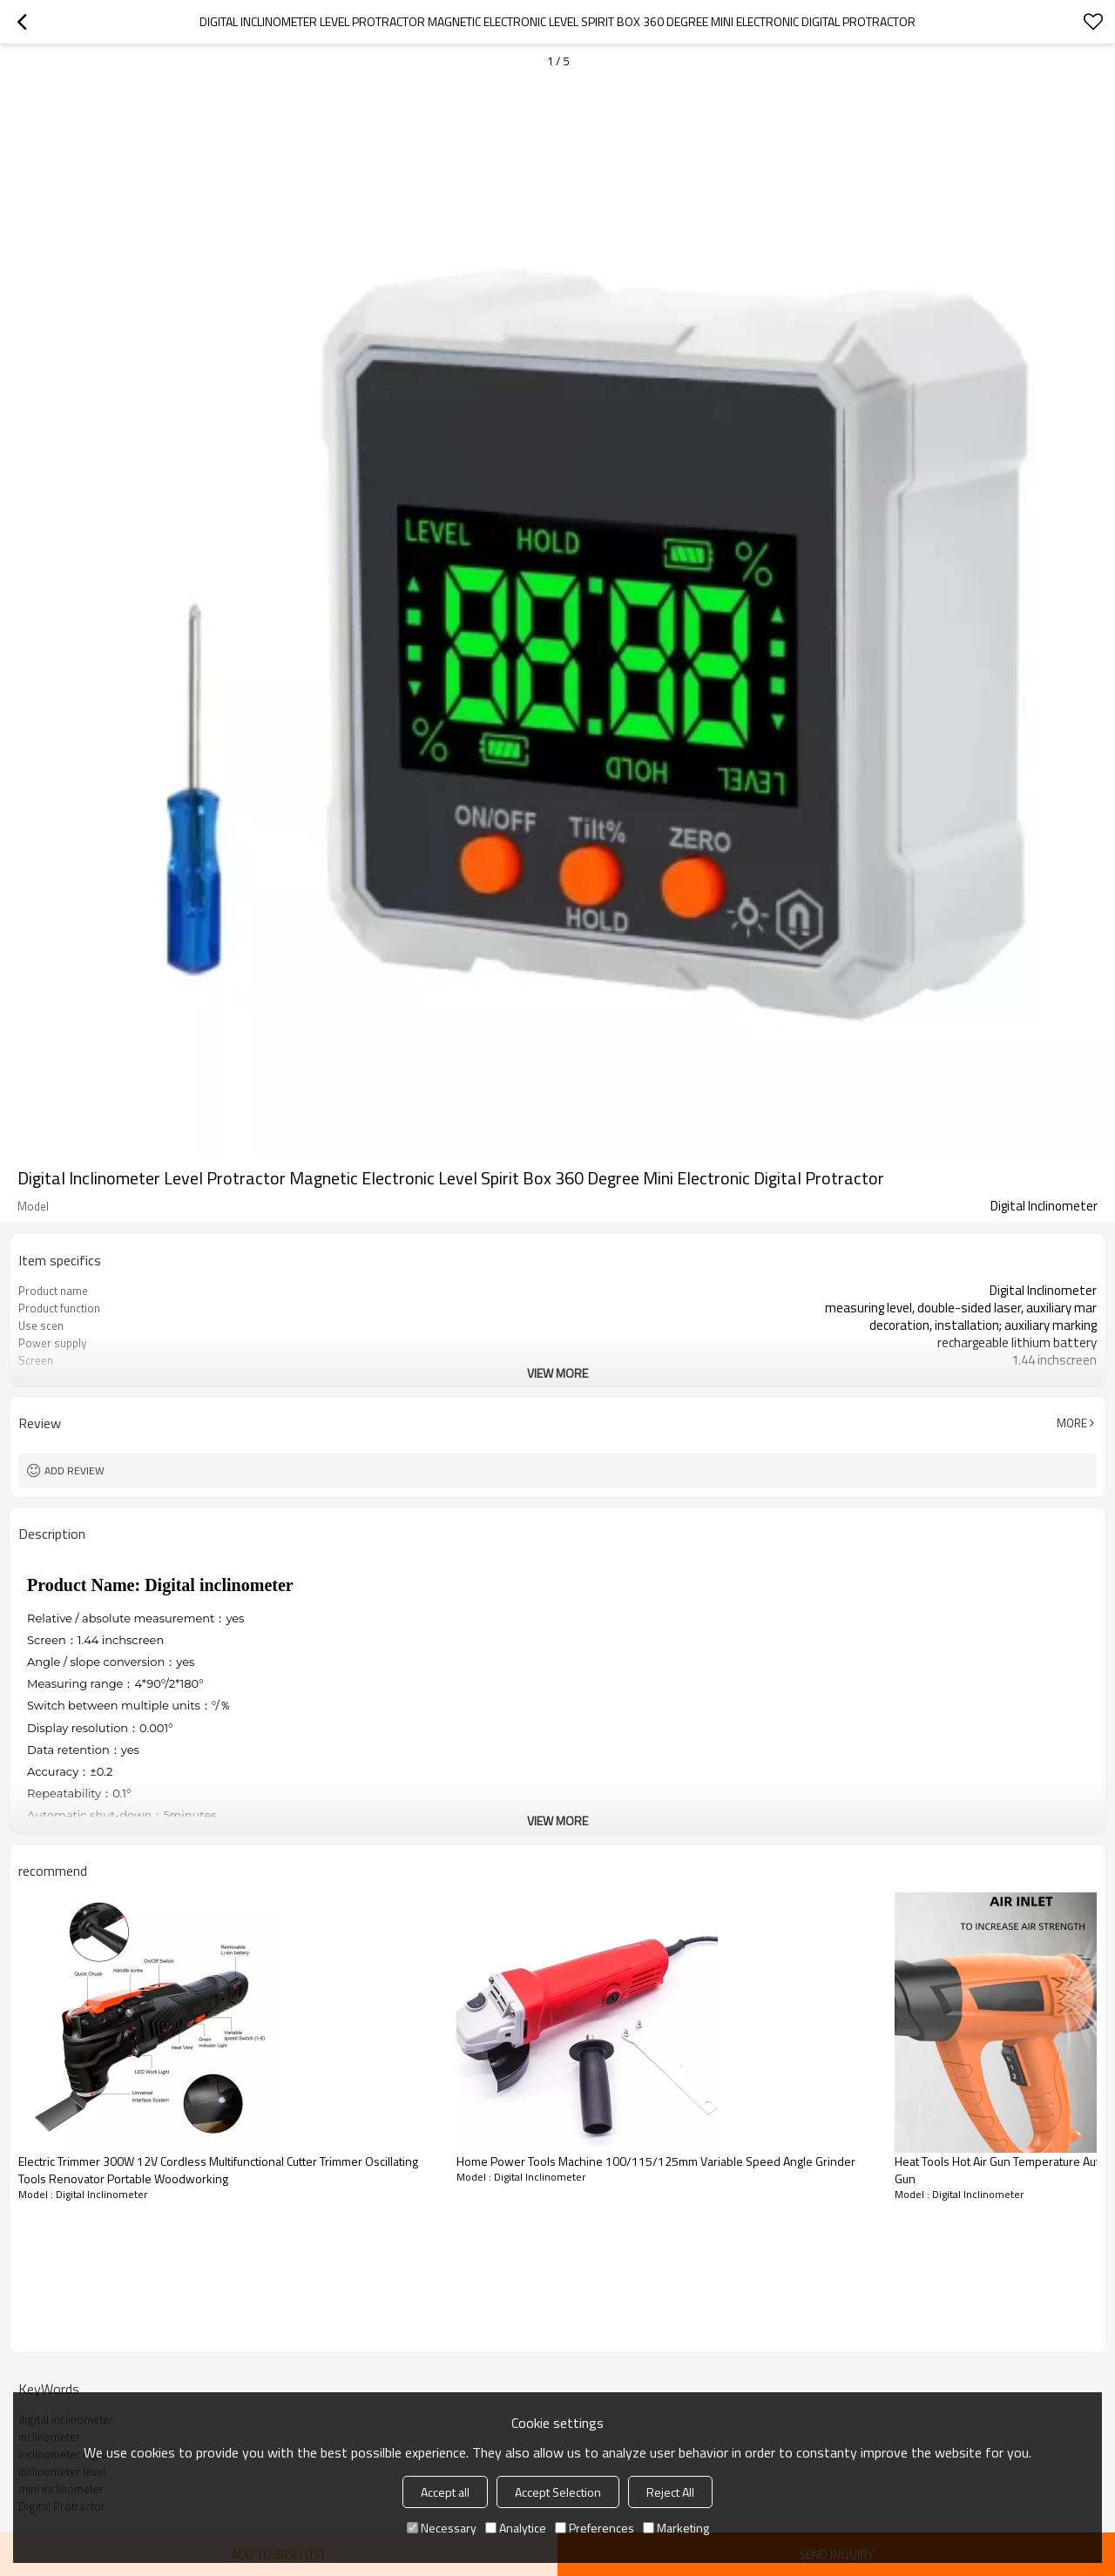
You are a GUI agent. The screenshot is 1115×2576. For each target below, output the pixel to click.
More (1072, 1423)
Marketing (676, 2528)
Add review (74, 1470)
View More (557, 1373)
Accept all (445, 2492)
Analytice (515, 2528)
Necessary (441, 2528)
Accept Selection (558, 2492)
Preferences (594, 2528)
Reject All (670, 2492)
